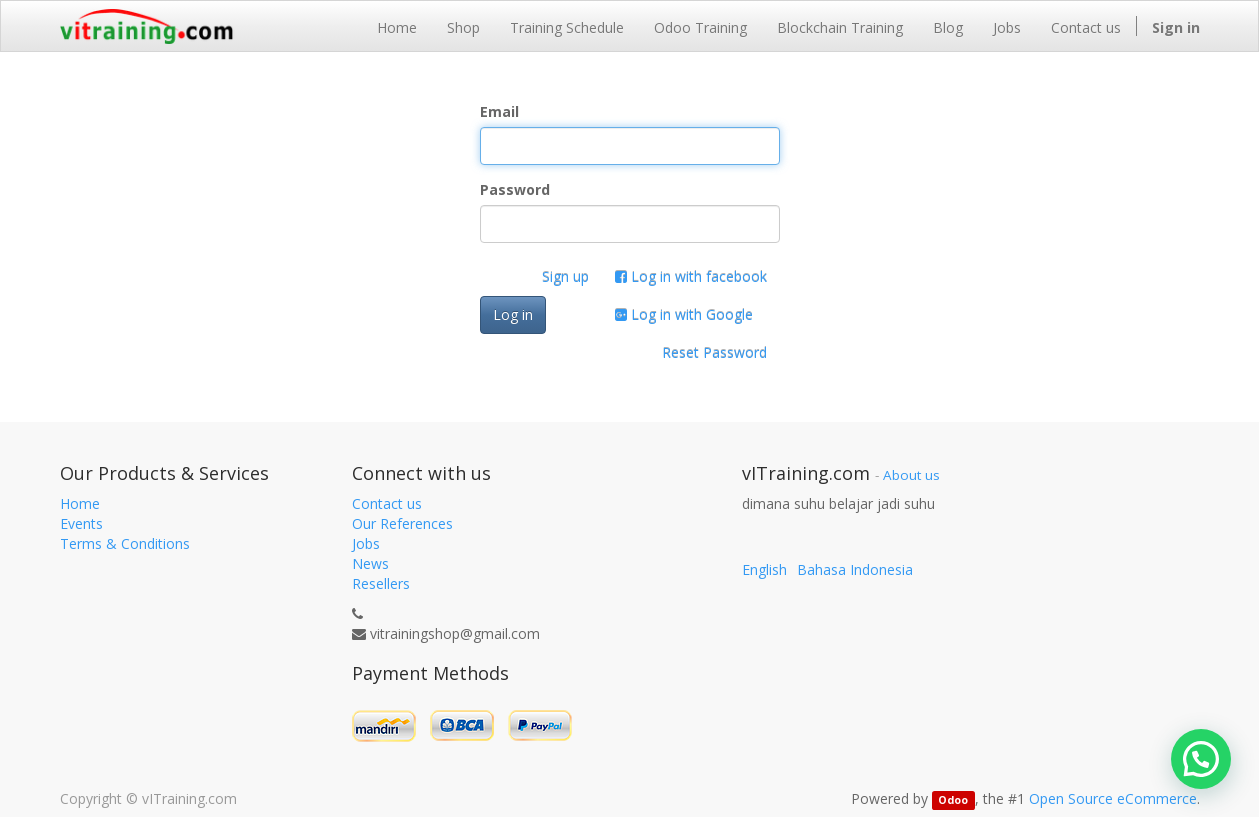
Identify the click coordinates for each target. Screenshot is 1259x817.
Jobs (366, 543)
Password (515, 189)
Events (81, 523)
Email (499, 111)
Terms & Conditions (125, 543)
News (370, 563)
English (764, 569)
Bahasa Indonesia (855, 569)
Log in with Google (684, 314)
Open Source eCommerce (1113, 798)
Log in (513, 314)
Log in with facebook (691, 276)
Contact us (387, 503)
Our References (402, 523)
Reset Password (714, 352)
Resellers (381, 583)
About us (911, 475)
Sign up (565, 276)
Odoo (953, 800)
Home (80, 503)
